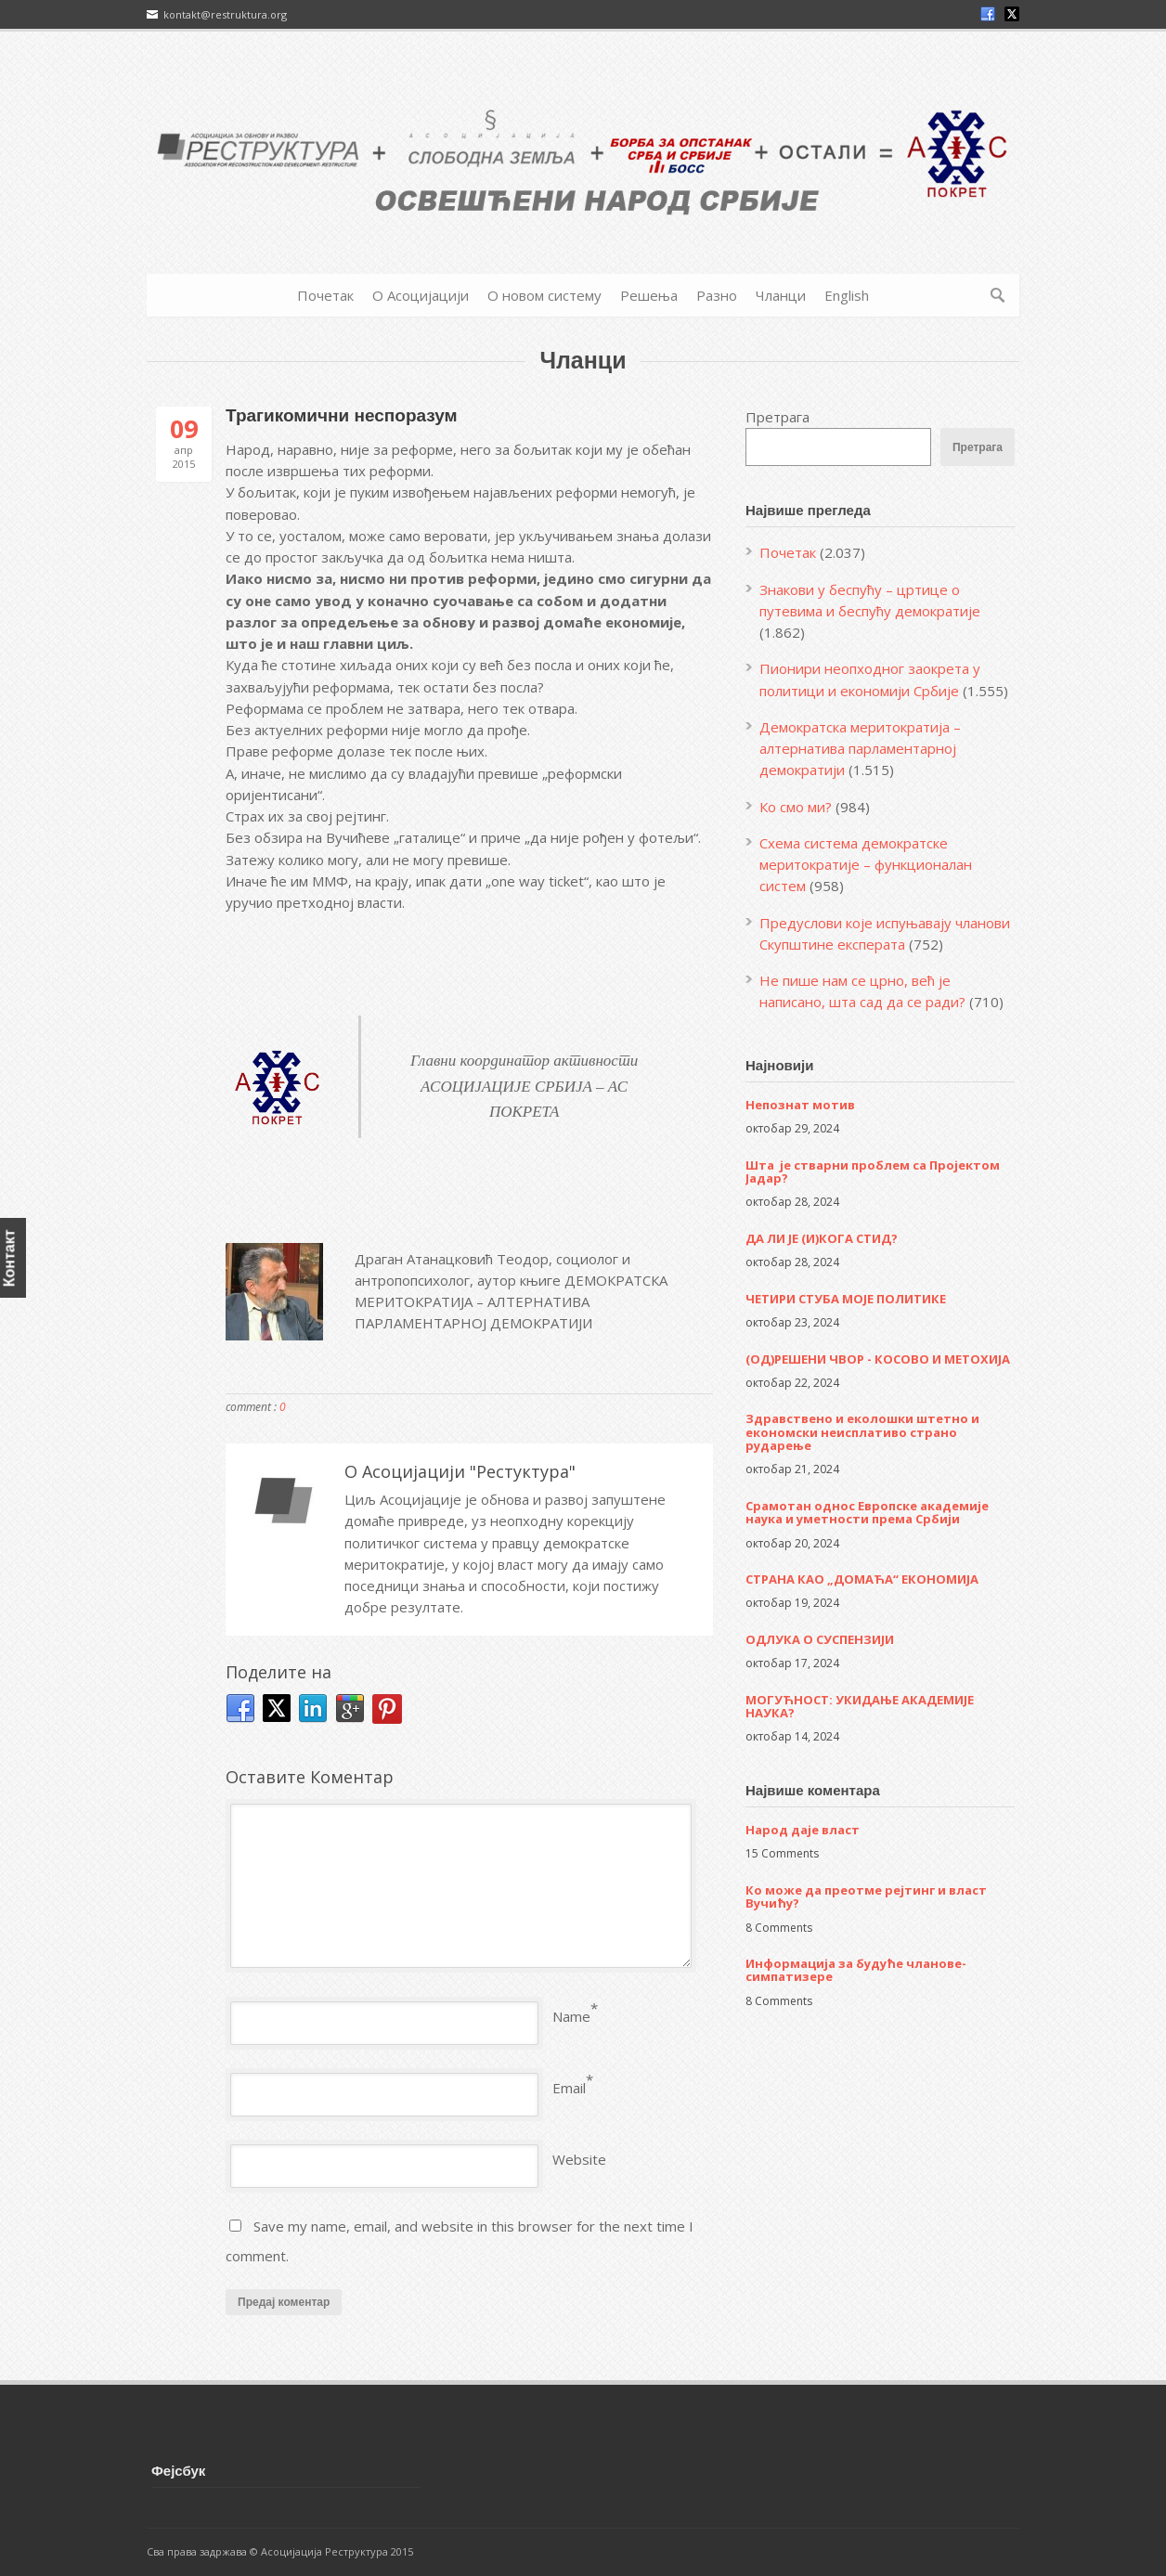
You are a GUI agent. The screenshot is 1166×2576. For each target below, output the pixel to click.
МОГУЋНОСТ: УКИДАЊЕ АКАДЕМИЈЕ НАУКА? (859, 1706)
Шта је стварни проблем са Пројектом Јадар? (872, 1171)
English (846, 295)
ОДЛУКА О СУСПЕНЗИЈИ (819, 1639)
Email (569, 2087)
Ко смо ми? (795, 806)
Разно (716, 295)
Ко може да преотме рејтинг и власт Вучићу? (866, 1896)
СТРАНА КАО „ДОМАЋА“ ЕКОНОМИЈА (861, 1579)
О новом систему (544, 295)
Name (571, 2016)
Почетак (325, 295)
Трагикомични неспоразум (342, 415)
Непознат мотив (800, 1104)
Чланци (781, 295)
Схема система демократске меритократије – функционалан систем (865, 865)
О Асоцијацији (420, 295)
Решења (649, 295)
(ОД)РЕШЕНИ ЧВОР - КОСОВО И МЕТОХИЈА (877, 1359)
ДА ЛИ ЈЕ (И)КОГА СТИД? (821, 1238)
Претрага (777, 417)
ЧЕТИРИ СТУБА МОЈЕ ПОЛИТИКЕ (845, 1298)
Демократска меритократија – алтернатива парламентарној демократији (860, 749)
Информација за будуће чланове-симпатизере (855, 1970)
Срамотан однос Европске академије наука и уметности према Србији (867, 1512)
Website (579, 2159)
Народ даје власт (802, 1829)
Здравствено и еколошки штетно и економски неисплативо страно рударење (862, 1432)
